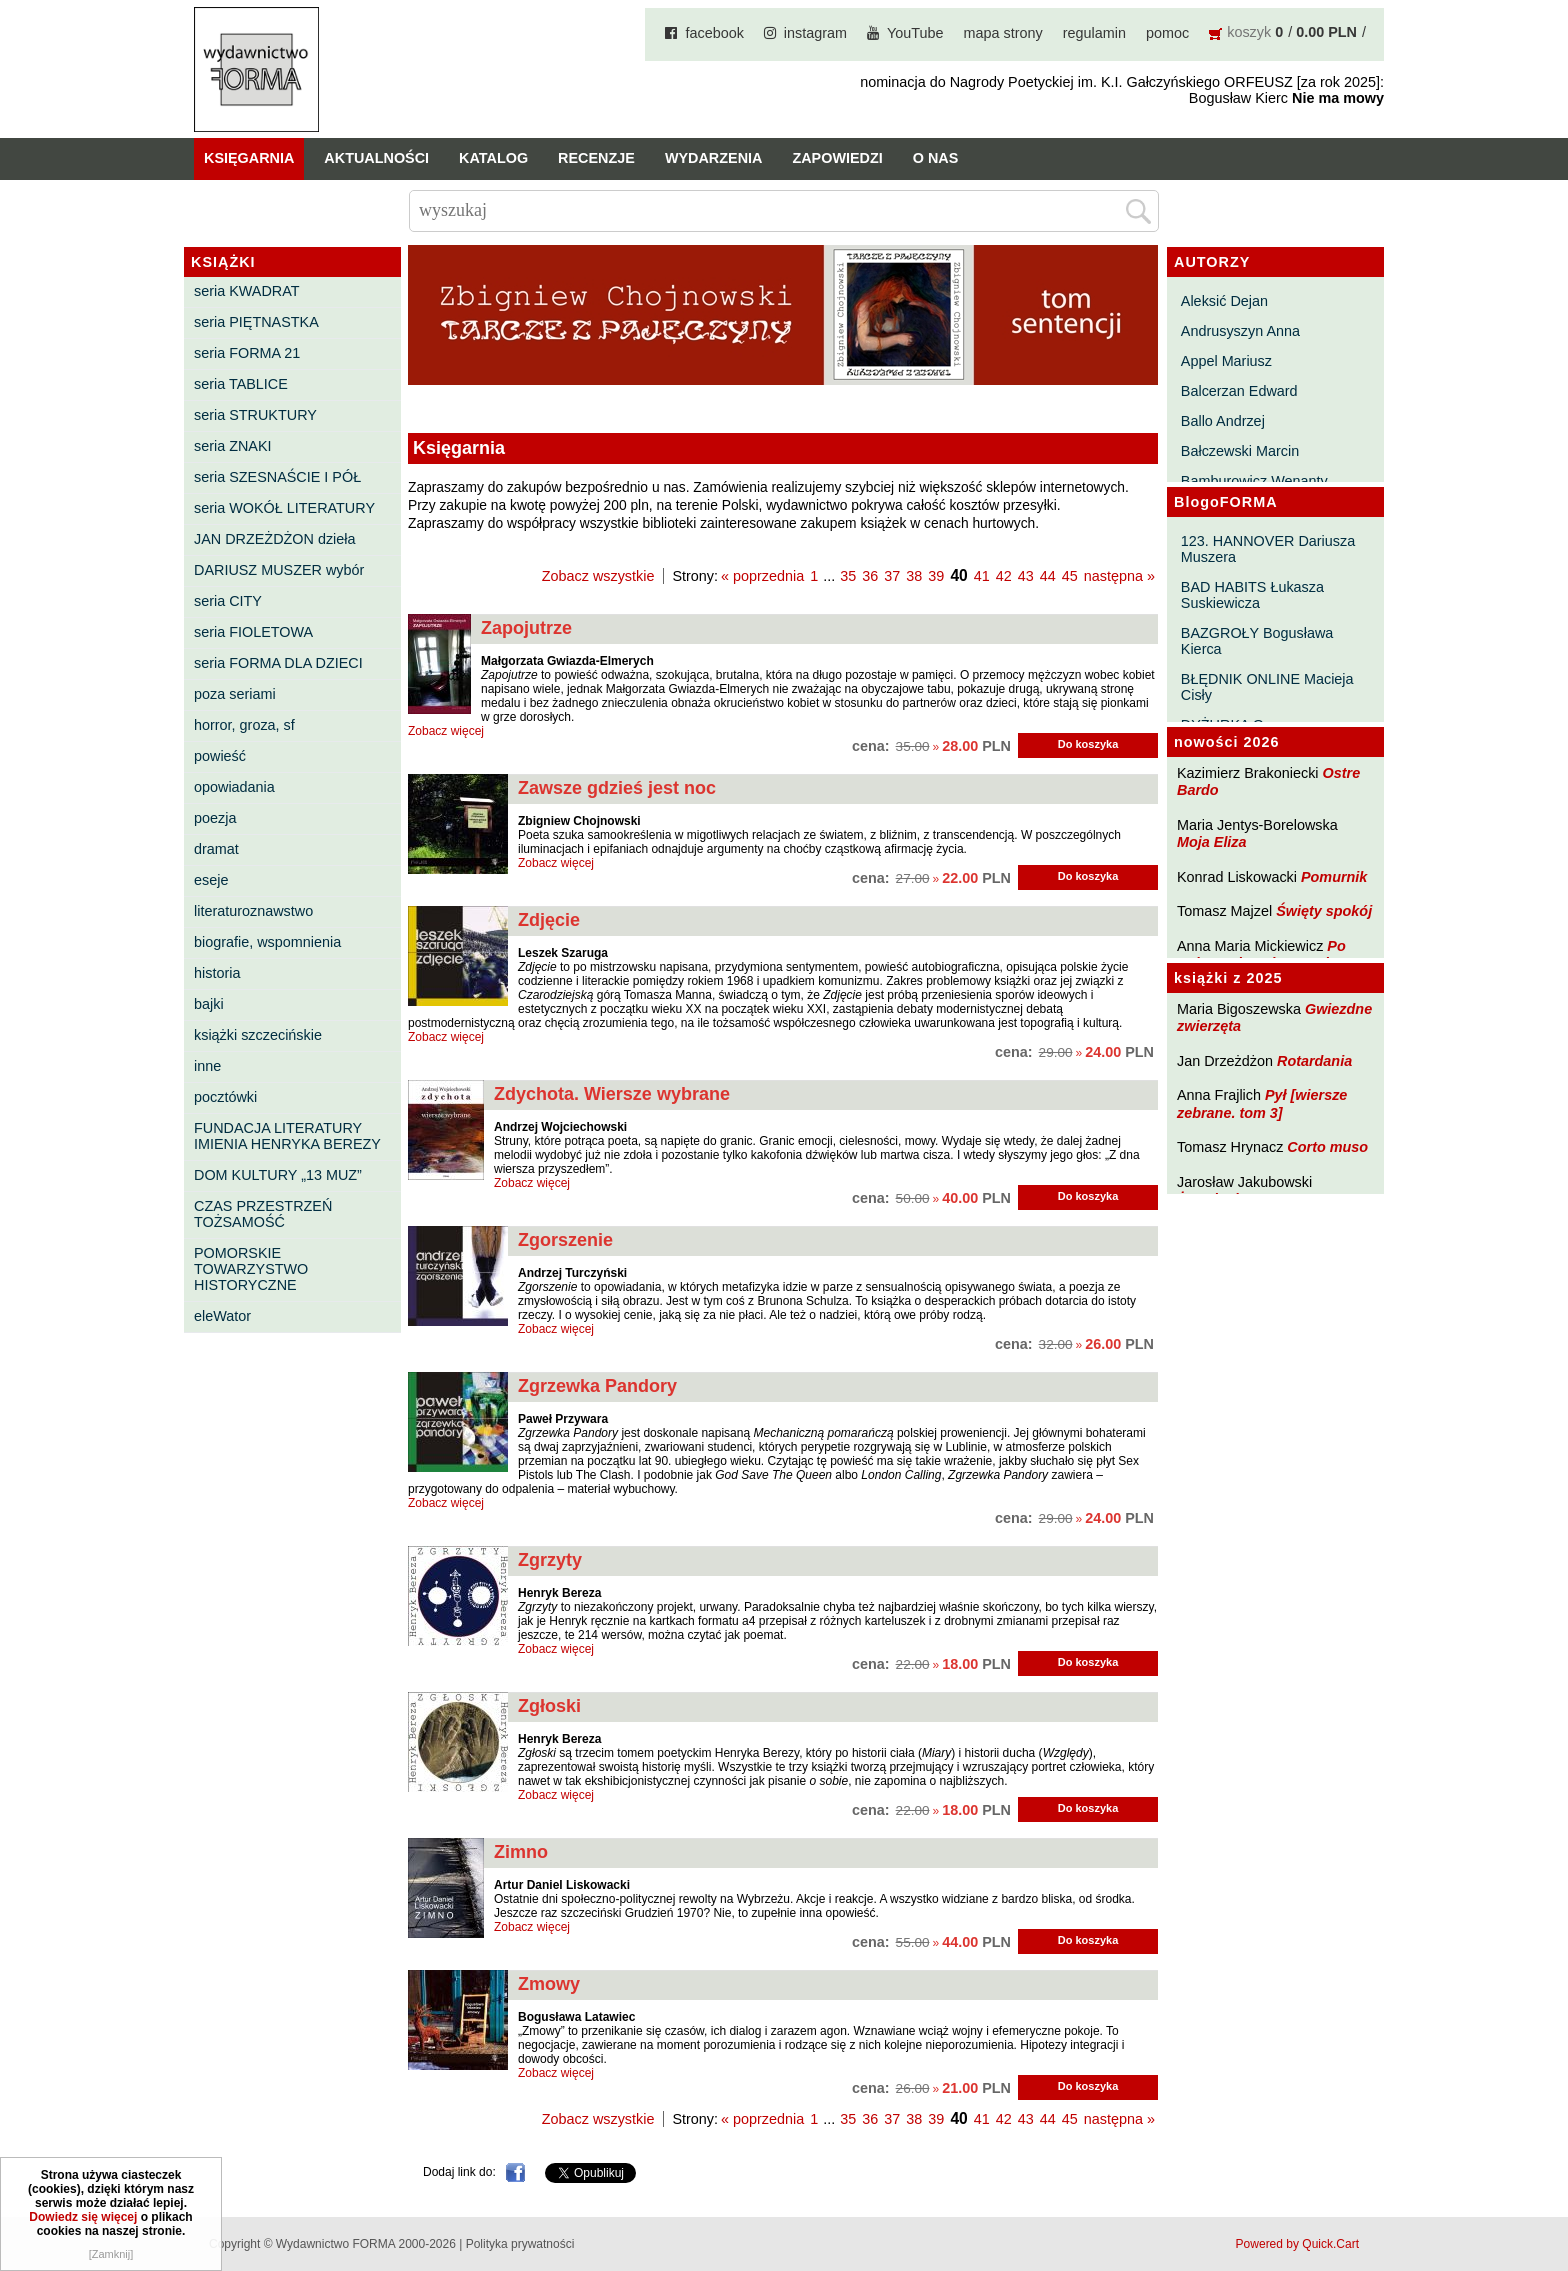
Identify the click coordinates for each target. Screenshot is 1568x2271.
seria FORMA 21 (247, 353)
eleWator (222, 1316)
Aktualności (376, 158)
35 (848, 576)
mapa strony (1003, 33)
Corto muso (1327, 1147)
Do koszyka (1088, 744)
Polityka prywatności (520, 2244)
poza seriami (235, 694)
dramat (216, 849)
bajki (209, 1004)
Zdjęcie (549, 920)
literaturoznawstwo (253, 911)
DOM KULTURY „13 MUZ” (278, 1175)
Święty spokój (1324, 911)
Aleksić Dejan (1224, 301)
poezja (215, 818)
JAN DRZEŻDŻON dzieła (275, 539)
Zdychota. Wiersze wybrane (612, 1094)
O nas (936, 158)
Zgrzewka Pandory (597, 1386)
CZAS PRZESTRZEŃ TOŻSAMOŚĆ (263, 1214)
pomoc (1167, 33)
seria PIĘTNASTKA (256, 322)
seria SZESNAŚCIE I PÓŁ (277, 477)
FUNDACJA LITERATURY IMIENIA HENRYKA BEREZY (287, 1136)
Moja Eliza (1212, 842)
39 (936, 576)
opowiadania (234, 787)
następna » (1119, 576)
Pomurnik (1334, 877)
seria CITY (228, 601)
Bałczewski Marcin (1240, 451)
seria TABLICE (241, 384)
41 (982, 576)
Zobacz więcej (446, 731)
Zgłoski (549, 1706)
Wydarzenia (714, 158)
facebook (714, 33)
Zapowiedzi (837, 158)
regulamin (1094, 33)
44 (1048, 576)
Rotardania (1314, 1061)
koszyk (1249, 32)
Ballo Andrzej (1223, 421)
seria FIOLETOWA (253, 632)
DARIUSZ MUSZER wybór (279, 570)
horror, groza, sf (244, 725)
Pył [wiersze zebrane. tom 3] (1262, 1103)
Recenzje (596, 158)
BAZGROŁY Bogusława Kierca (1257, 641)
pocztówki (225, 1097)
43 (1026, 576)
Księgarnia (249, 158)
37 (892, 576)
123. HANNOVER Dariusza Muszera (1268, 549)
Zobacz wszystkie (598, 576)
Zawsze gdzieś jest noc (617, 788)
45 (1070, 576)
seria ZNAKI (233, 446)
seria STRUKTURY (255, 415)
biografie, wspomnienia (267, 942)
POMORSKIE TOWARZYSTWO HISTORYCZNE (251, 1269)
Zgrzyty (550, 1560)
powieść (220, 756)
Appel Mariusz (1226, 361)
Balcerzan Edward (1239, 391)
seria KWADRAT (247, 291)
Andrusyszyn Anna (1240, 331)
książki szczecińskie (258, 1035)
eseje (211, 880)
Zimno (521, 1852)
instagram (815, 33)
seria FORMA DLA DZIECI (278, 663)
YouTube (915, 33)
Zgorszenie (565, 1240)
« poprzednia (762, 576)
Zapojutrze (526, 628)
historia (217, 973)
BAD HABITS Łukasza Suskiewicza (1252, 595)
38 (914, 576)
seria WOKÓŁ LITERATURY (284, 508)
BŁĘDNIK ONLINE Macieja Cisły (1267, 687)
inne (207, 1066)
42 (1004, 576)
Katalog (493, 158)
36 (870, 576)
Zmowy (549, 1984)
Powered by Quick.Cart (1297, 2244)
